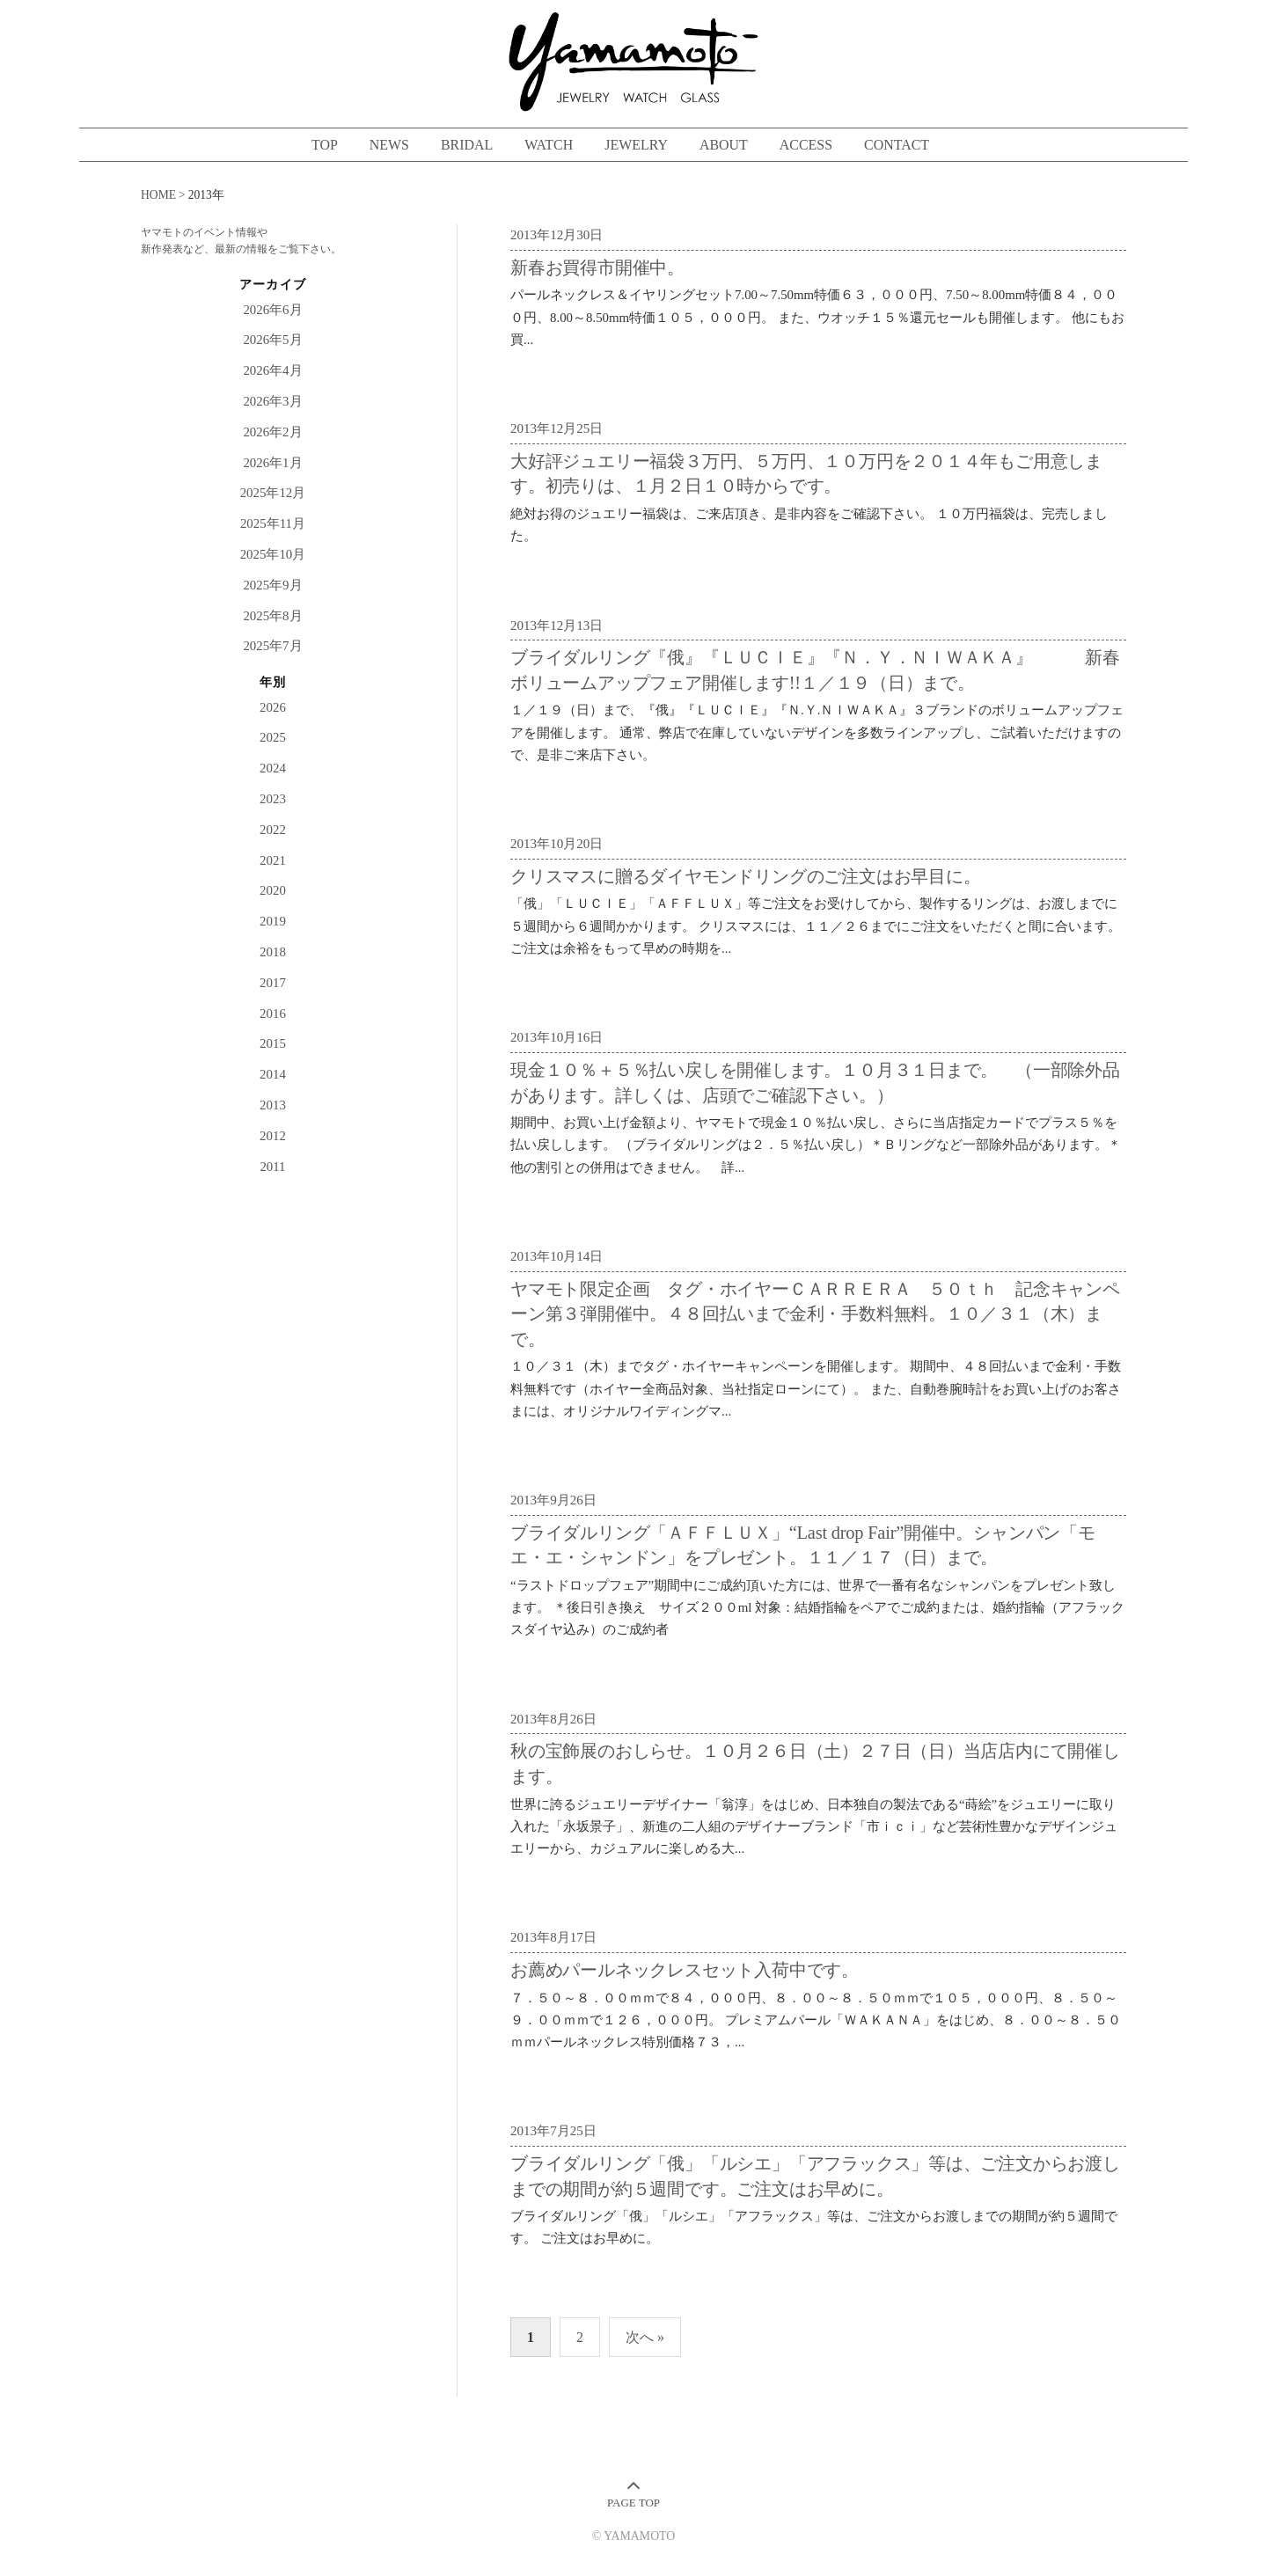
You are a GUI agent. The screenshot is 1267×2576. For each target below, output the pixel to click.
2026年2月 (272, 432)
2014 (273, 1074)
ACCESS (806, 144)
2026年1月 (272, 463)
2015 (273, 1043)
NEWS (389, 144)
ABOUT (723, 144)
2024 (273, 768)
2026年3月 (272, 401)
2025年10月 (273, 554)
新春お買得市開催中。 (597, 267)
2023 (273, 799)
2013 (273, 1105)
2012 (273, 1136)
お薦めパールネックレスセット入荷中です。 (684, 1970)
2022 (273, 830)
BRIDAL (467, 144)
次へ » (645, 2337)
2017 (273, 983)
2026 (273, 707)
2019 (273, 921)
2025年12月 (273, 493)
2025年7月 (272, 646)
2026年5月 (272, 340)
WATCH (548, 144)
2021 (273, 860)
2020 (273, 890)
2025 (273, 737)
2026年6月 (272, 310)
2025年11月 (272, 523)
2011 (272, 1167)
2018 (273, 952)
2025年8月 (272, 616)
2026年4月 (272, 370)
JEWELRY (636, 144)
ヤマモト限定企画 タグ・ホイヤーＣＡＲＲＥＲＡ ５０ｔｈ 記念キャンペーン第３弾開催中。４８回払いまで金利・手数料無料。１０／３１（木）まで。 (815, 1314)
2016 (273, 1013)
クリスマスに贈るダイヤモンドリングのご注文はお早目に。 (745, 876)
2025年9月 (272, 585)
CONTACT (896, 144)
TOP (324, 144)
